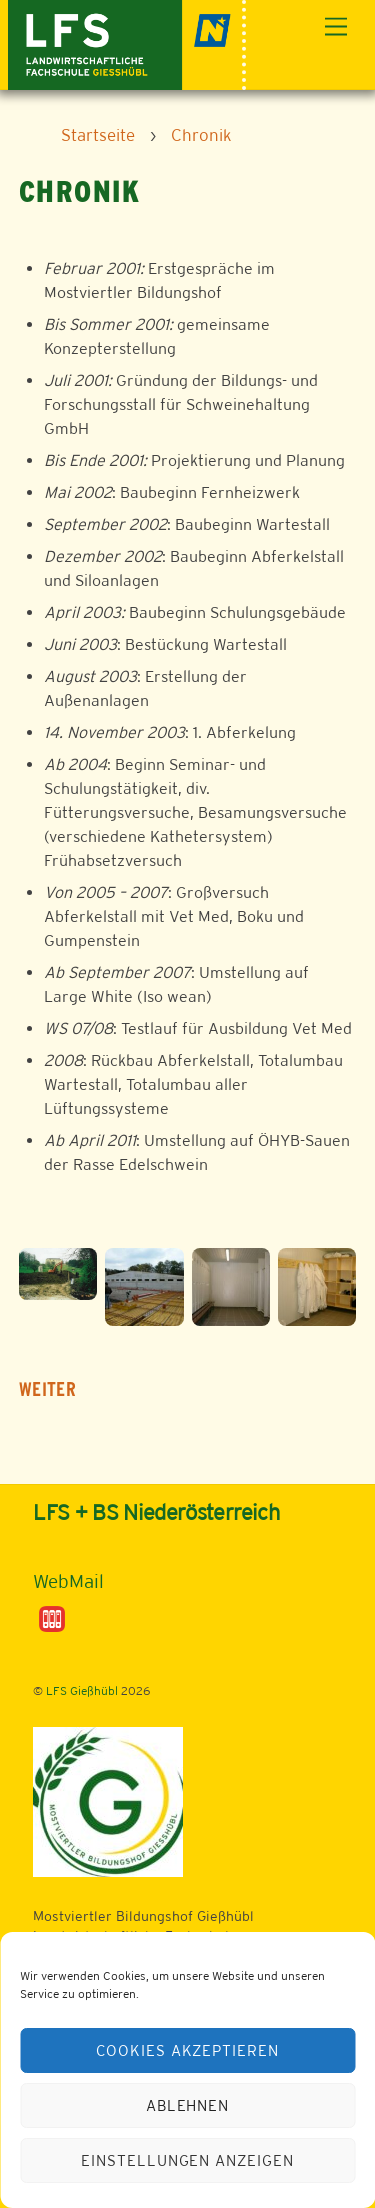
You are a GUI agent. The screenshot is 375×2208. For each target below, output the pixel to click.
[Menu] (336, 27)
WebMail (68, 1581)
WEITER (47, 1389)
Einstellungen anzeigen (187, 2160)
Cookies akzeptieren (188, 2050)
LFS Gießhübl (82, 1691)
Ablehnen (188, 2105)
